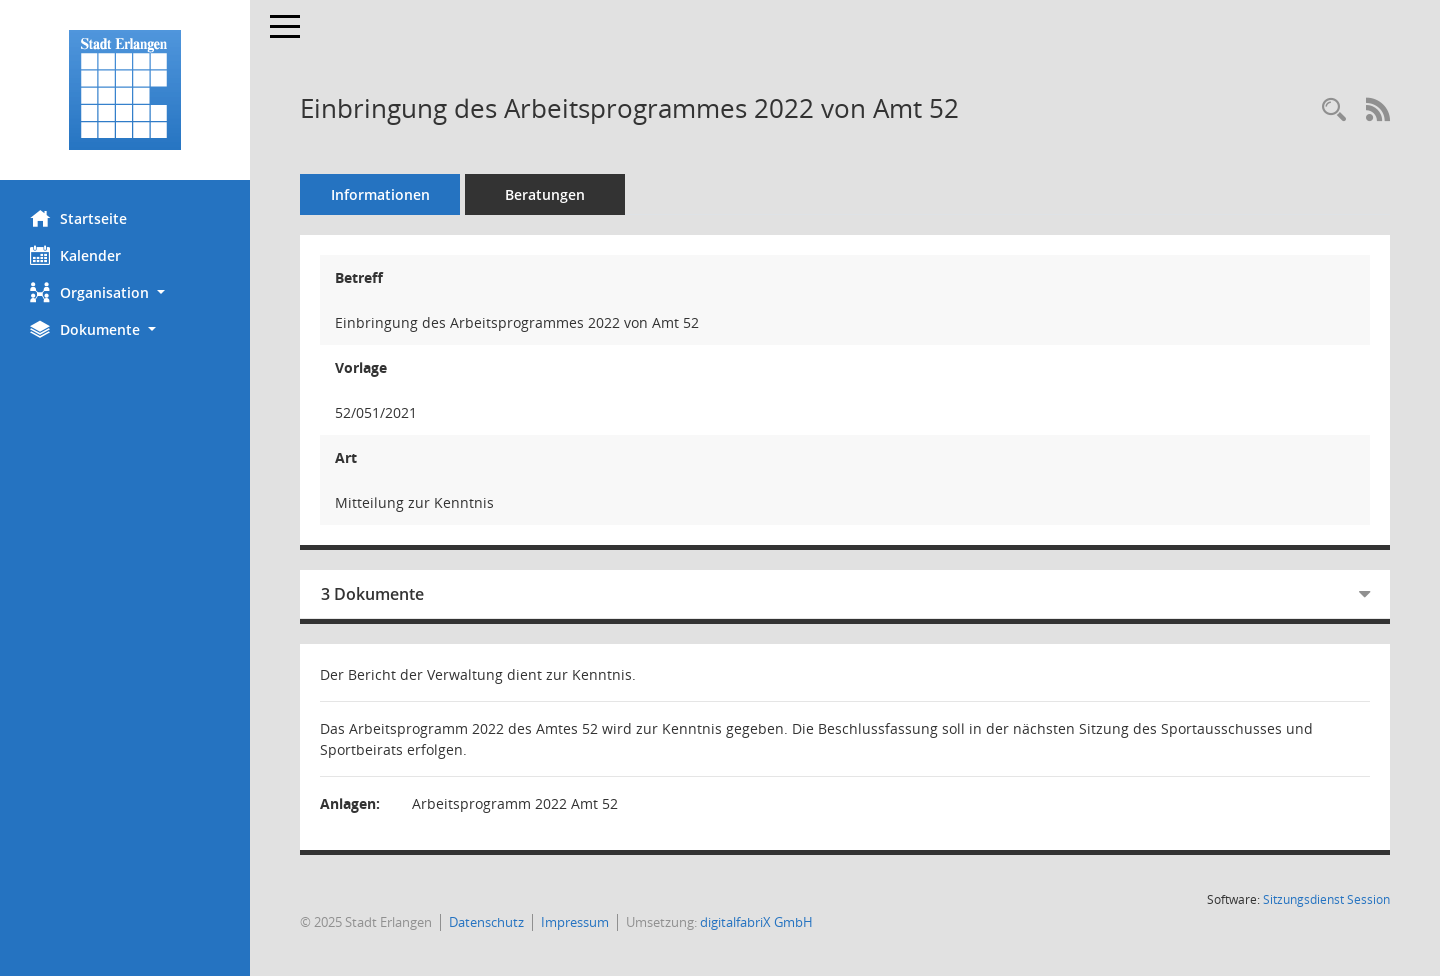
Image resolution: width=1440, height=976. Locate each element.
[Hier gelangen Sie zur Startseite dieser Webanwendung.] (125, 90)
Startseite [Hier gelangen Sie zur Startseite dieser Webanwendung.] (78, 218)
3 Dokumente (372, 594)
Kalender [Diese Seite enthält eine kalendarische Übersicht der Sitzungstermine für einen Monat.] (75, 255)
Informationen (380, 194)
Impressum (575, 922)
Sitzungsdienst (1326, 899)
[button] (125, 292)
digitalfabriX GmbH (756, 922)
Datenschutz (486, 922)
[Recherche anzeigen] (1334, 110)
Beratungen (545, 194)
